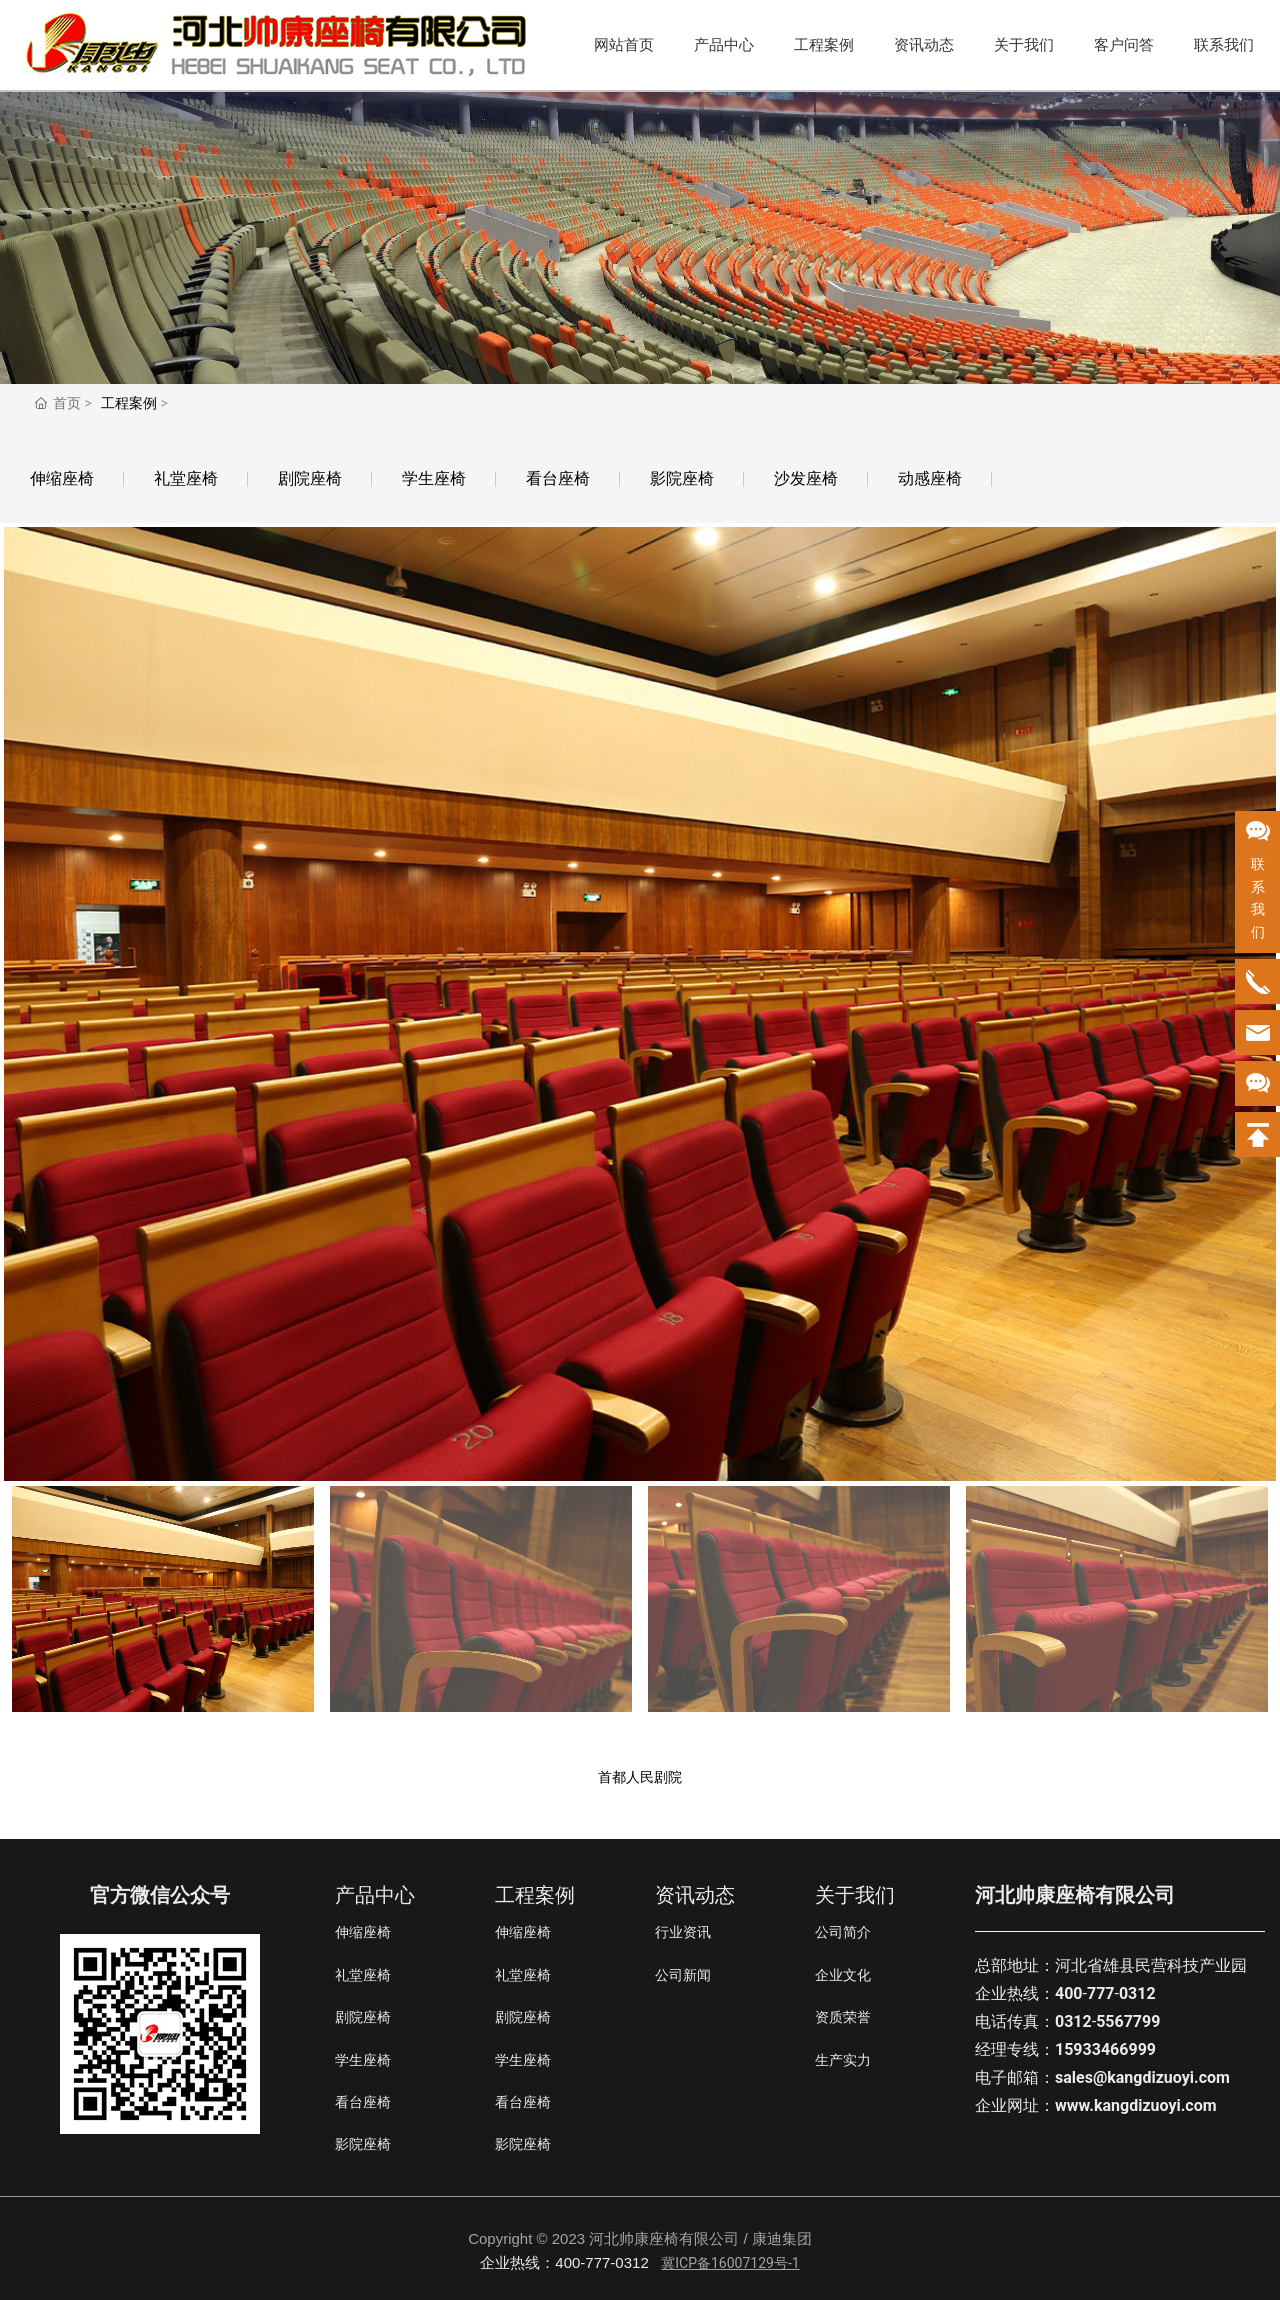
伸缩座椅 (62, 478)
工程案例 (824, 45)
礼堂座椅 (186, 478)
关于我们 (1024, 45)
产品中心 (724, 45)
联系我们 (1224, 45)
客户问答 (1124, 45)
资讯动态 (924, 45)
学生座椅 (434, 478)
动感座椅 (930, 478)
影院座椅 (682, 478)
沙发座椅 (806, 478)
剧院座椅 (310, 478)
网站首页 (624, 45)
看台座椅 (558, 478)
